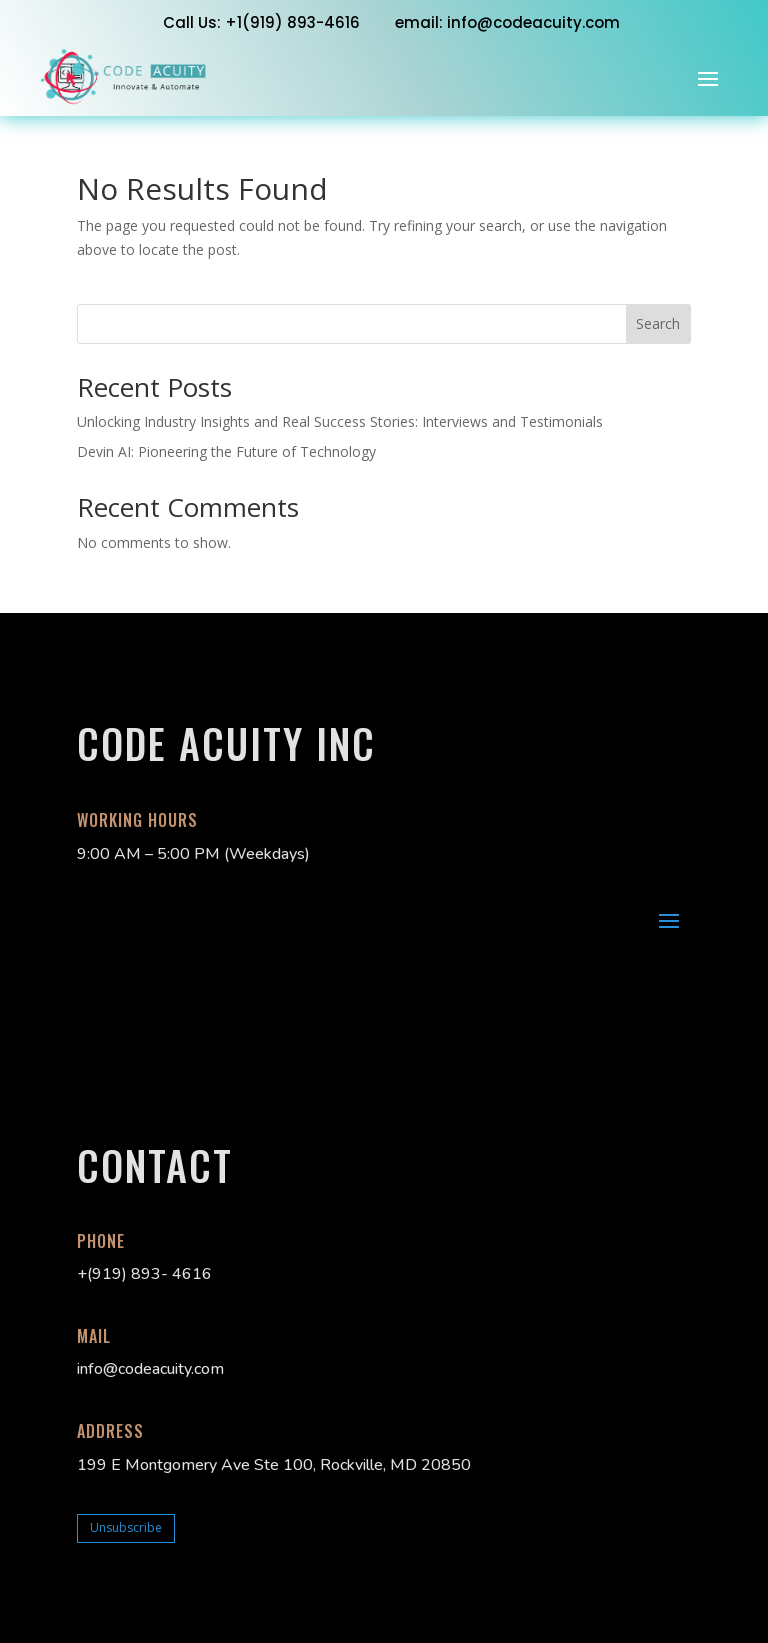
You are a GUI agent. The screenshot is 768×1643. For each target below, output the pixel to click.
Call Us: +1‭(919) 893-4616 (261, 22)
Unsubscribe (126, 1527)
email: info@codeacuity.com (507, 22)
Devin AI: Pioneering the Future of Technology (226, 451)
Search (658, 323)
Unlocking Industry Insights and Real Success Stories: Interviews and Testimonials (340, 421)
